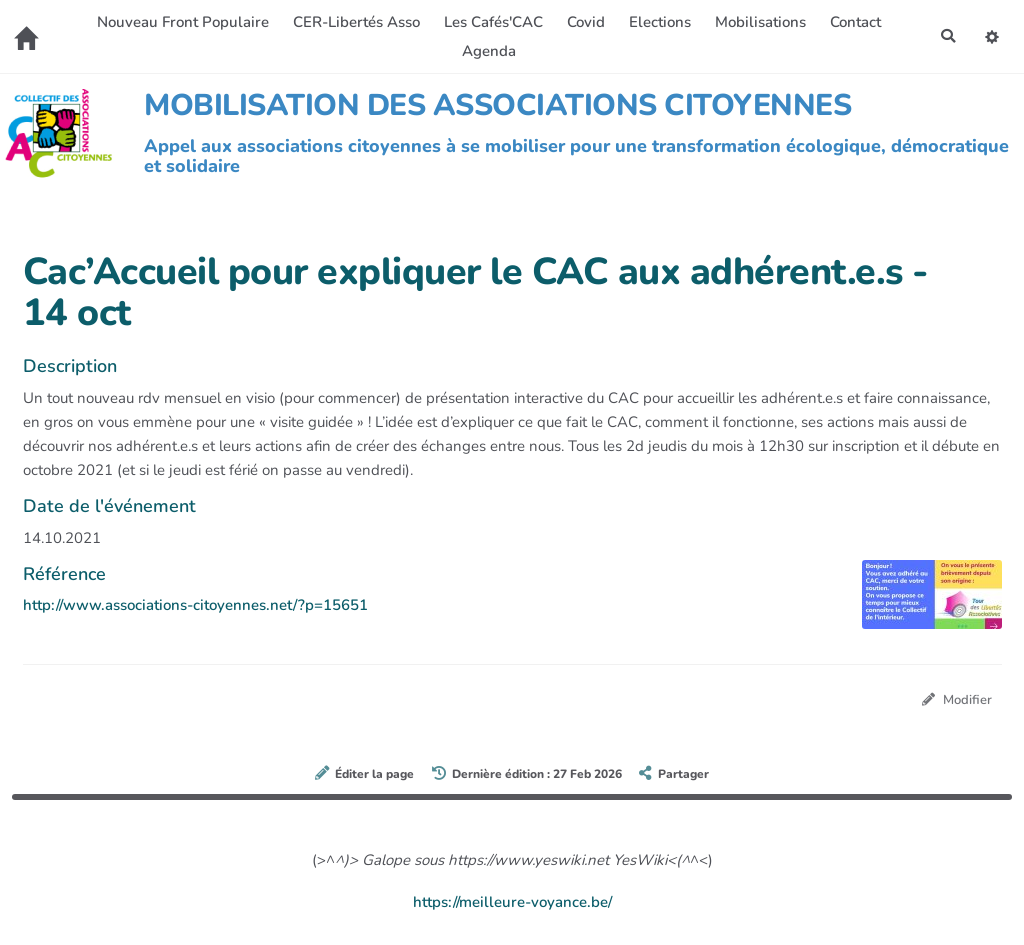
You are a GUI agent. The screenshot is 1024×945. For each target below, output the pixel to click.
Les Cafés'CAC (491, 22)
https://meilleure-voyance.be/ (512, 903)
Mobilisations (758, 22)
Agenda (487, 51)
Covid (584, 22)
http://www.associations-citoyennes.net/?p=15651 (195, 605)
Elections (658, 22)
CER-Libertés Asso (354, 22)
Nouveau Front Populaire (181, 22)
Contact (853, 22)
